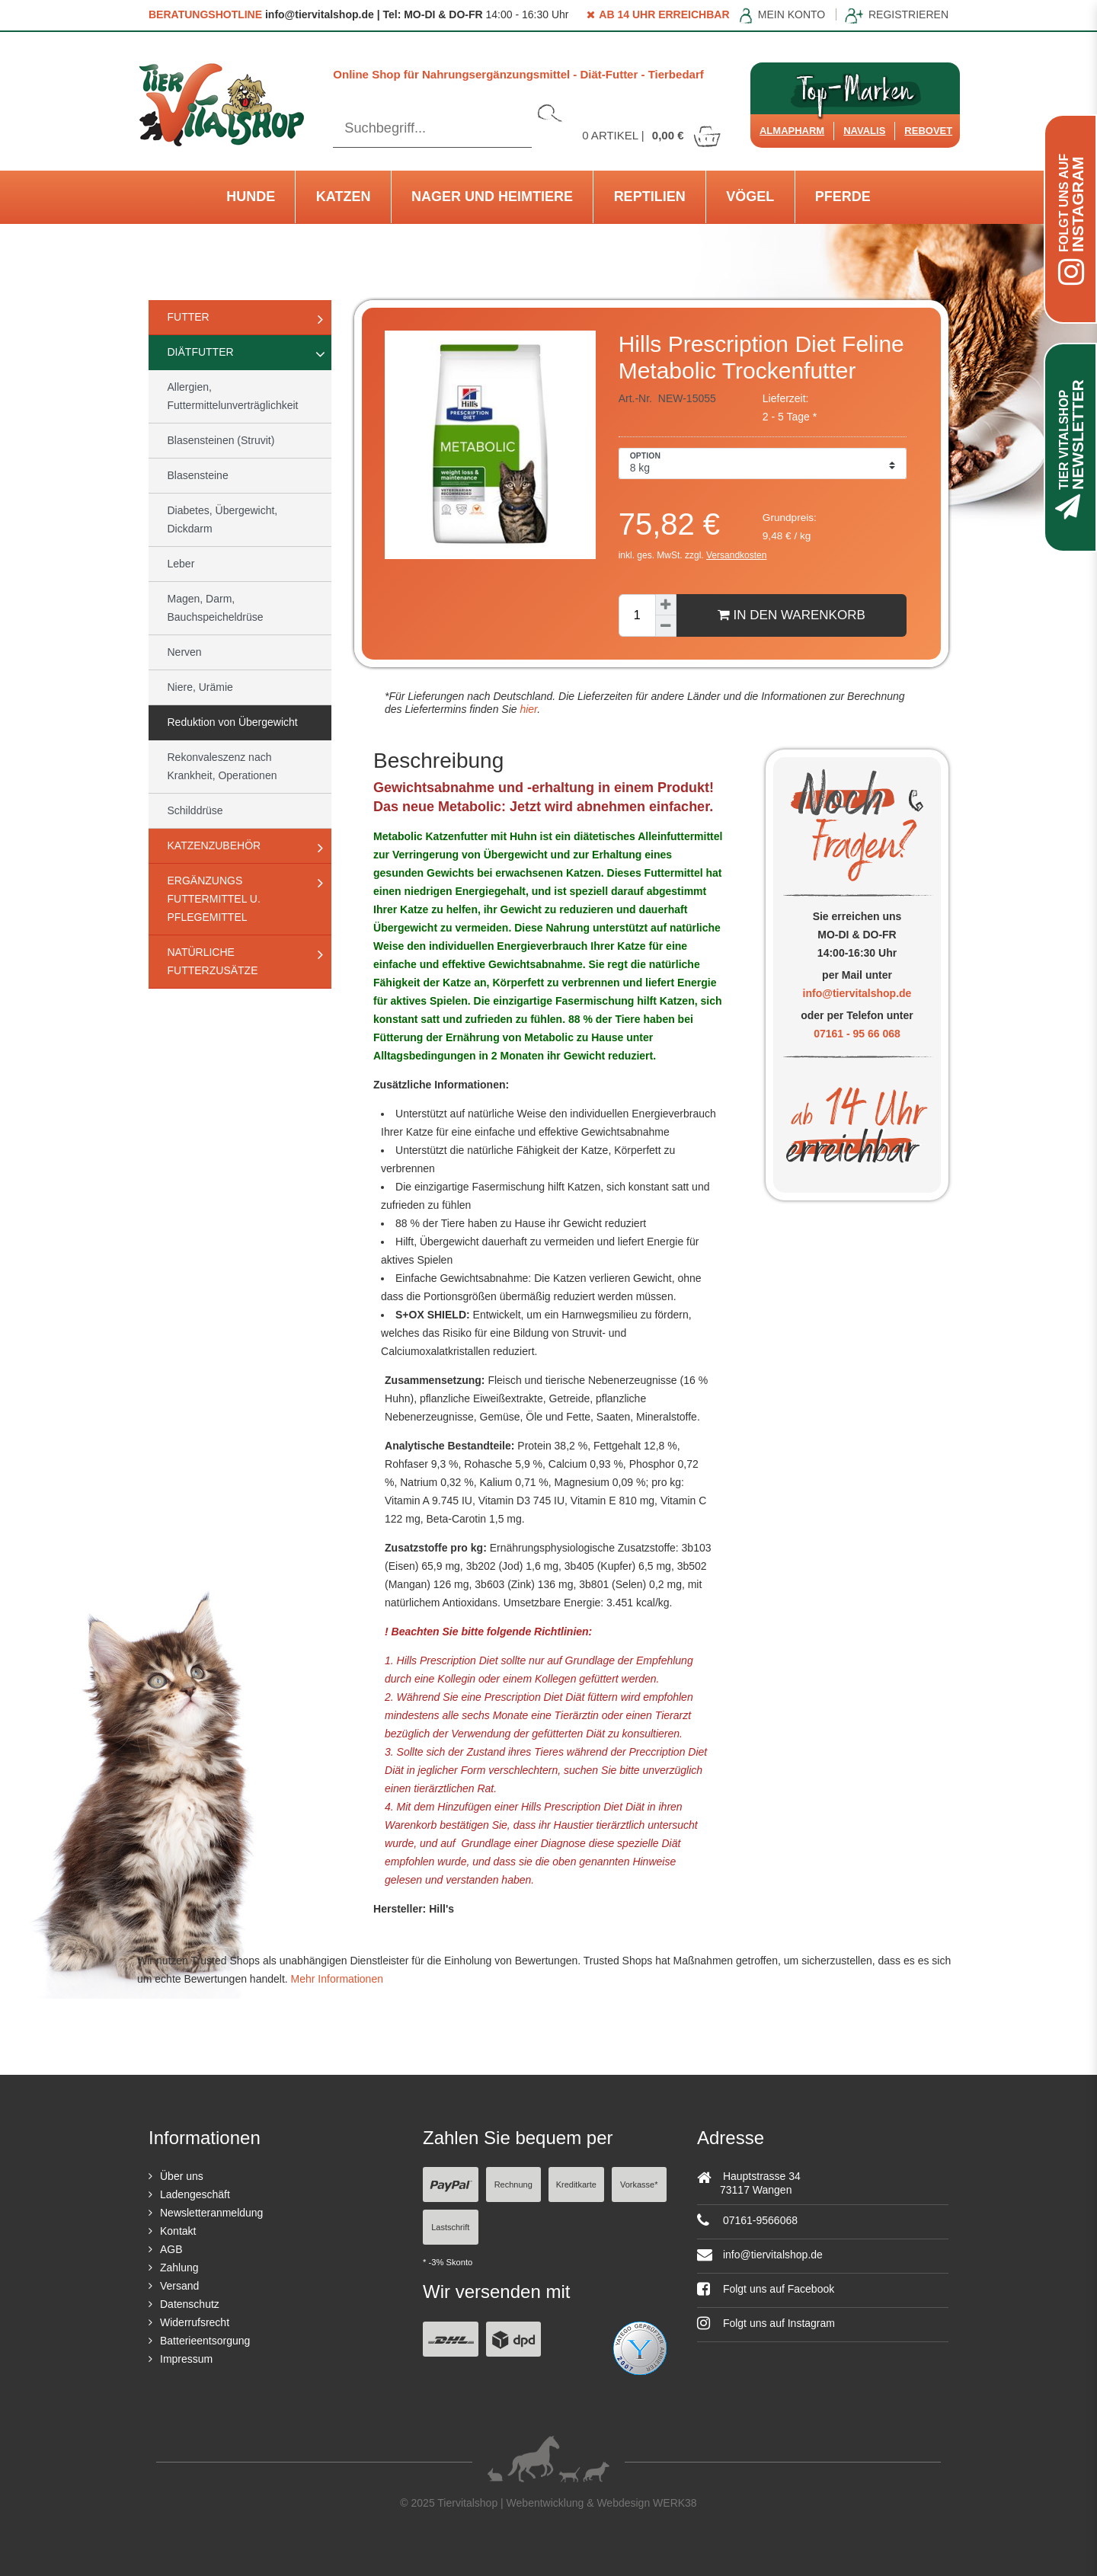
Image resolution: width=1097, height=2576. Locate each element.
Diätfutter (201, 352)
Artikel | (652, 135)
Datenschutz (189, 2304)
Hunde (250, 196)
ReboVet (928, 130)
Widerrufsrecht (194, 2322)
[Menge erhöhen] (665, 604)
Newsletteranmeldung (211, 2213)
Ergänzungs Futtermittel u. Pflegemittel (214, 898)
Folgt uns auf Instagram (766, 2323)
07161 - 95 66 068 (857, 1034)
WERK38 (675, 2503)
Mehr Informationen (337, 1979)
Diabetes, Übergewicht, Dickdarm (223, 519)
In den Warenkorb (791, 614)
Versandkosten (736, 555)
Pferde (843, 196)
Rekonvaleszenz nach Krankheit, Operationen (222, 766)
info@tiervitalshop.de (857, 993)
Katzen (343, 196)
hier (527, 709)
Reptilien (650, 196)
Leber (181, 564)
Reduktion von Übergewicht (233, 722)
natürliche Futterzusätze (213, 961)
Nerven (185, 652)
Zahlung (179, 2267)
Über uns (181, 2176)
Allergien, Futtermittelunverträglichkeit (233, 396)
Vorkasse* (639, 2184)
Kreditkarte (576, 2184)
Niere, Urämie (200, 687)
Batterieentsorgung (205, 2341)
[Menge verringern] (665, 626)
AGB (171, 2249)
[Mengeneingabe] (637, 615)
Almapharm (792, 130)
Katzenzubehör (214, 845)
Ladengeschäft (195, 2194)
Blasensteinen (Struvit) (221, 440)
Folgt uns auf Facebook (765, 2289)
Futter (188, 317)
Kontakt (178, 2231)
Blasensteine (198, 475)
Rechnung (513, 2184)
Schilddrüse (195, 810)
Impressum (186, 2359)
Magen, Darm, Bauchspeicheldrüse (216, 608)
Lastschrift (450, 2227)
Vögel (750, 196)
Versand (179, 2286)
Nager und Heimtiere (492, 196)
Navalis (864, 130)
